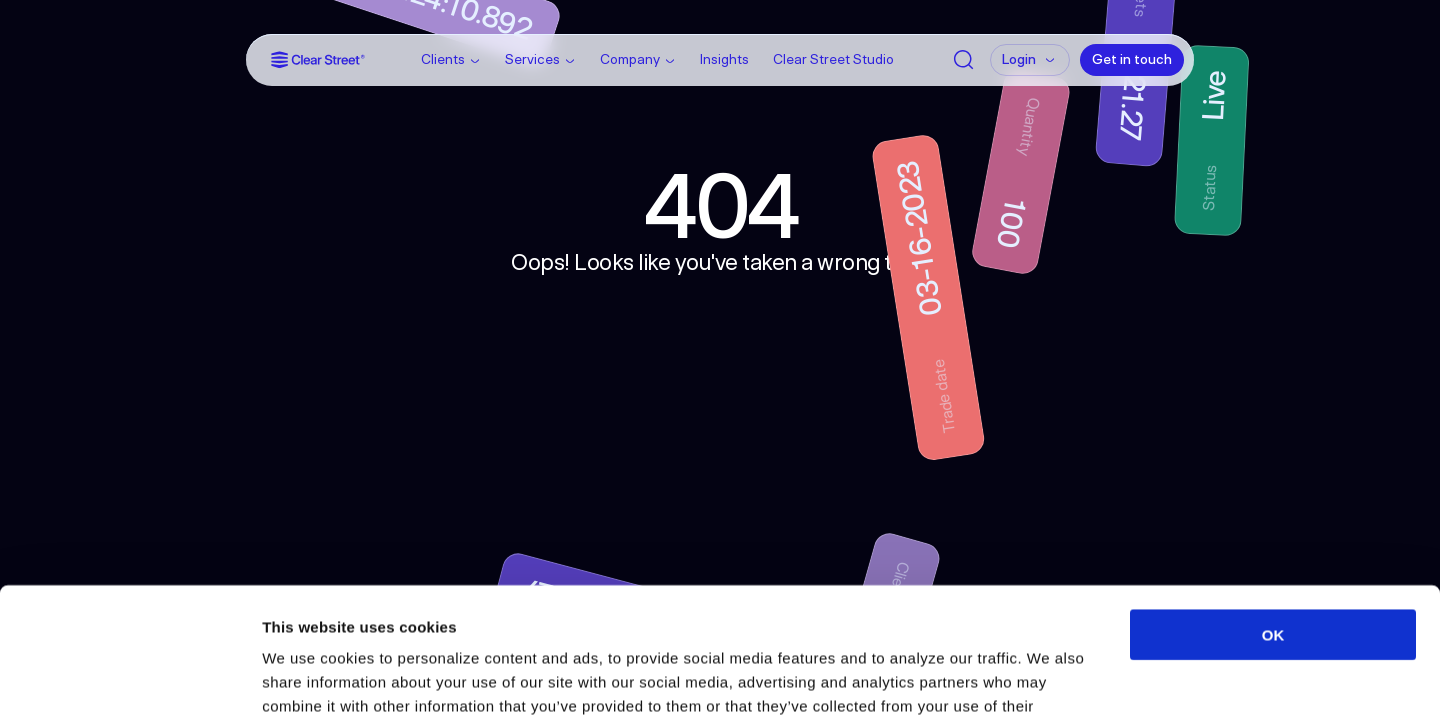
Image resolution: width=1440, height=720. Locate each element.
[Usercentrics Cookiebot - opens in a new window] (129, 681)
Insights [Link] (724, 59)
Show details (1049, 680)
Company (630, 59)
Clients (443, 59)
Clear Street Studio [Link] (833, 59)
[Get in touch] (1132, 60)
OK (1273, 504)
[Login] (1030, 60)
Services (532, 59)
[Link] (318, 59)
